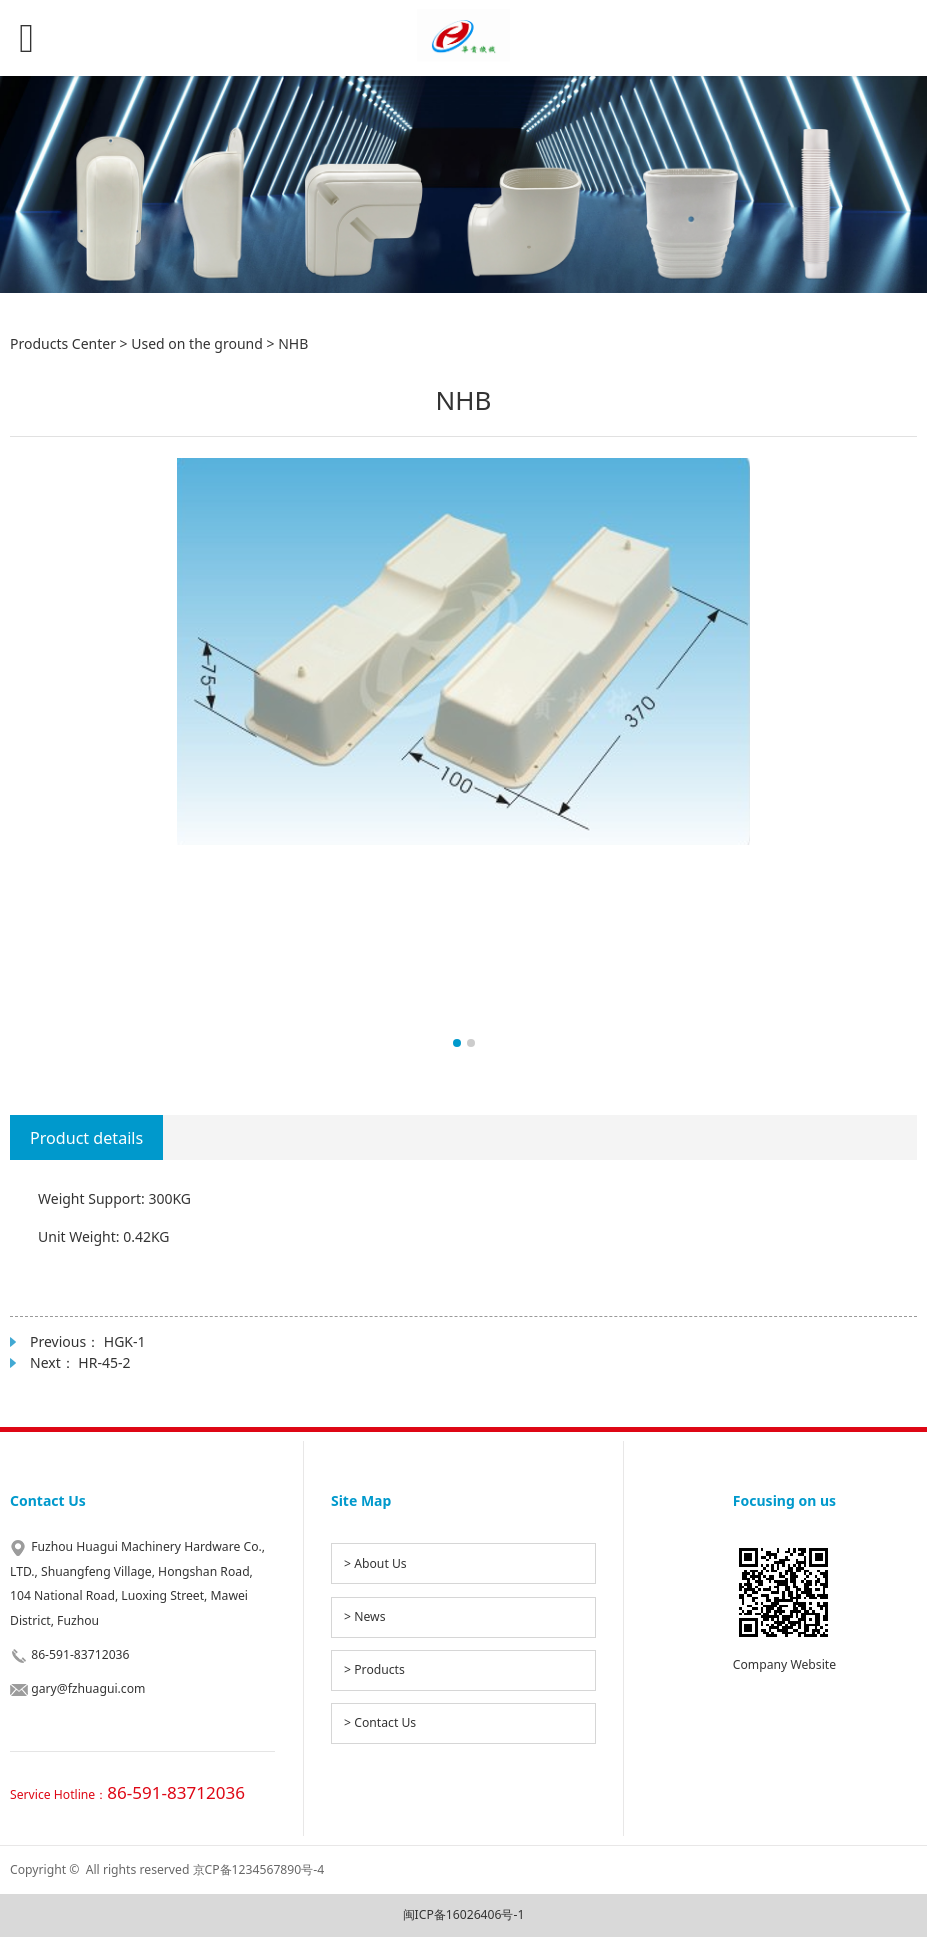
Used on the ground (197, 343)
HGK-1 (125, 1341)
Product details (86, 1138)
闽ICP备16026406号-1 (464, 1914)
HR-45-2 (104, 1362)
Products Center (63, 343)
